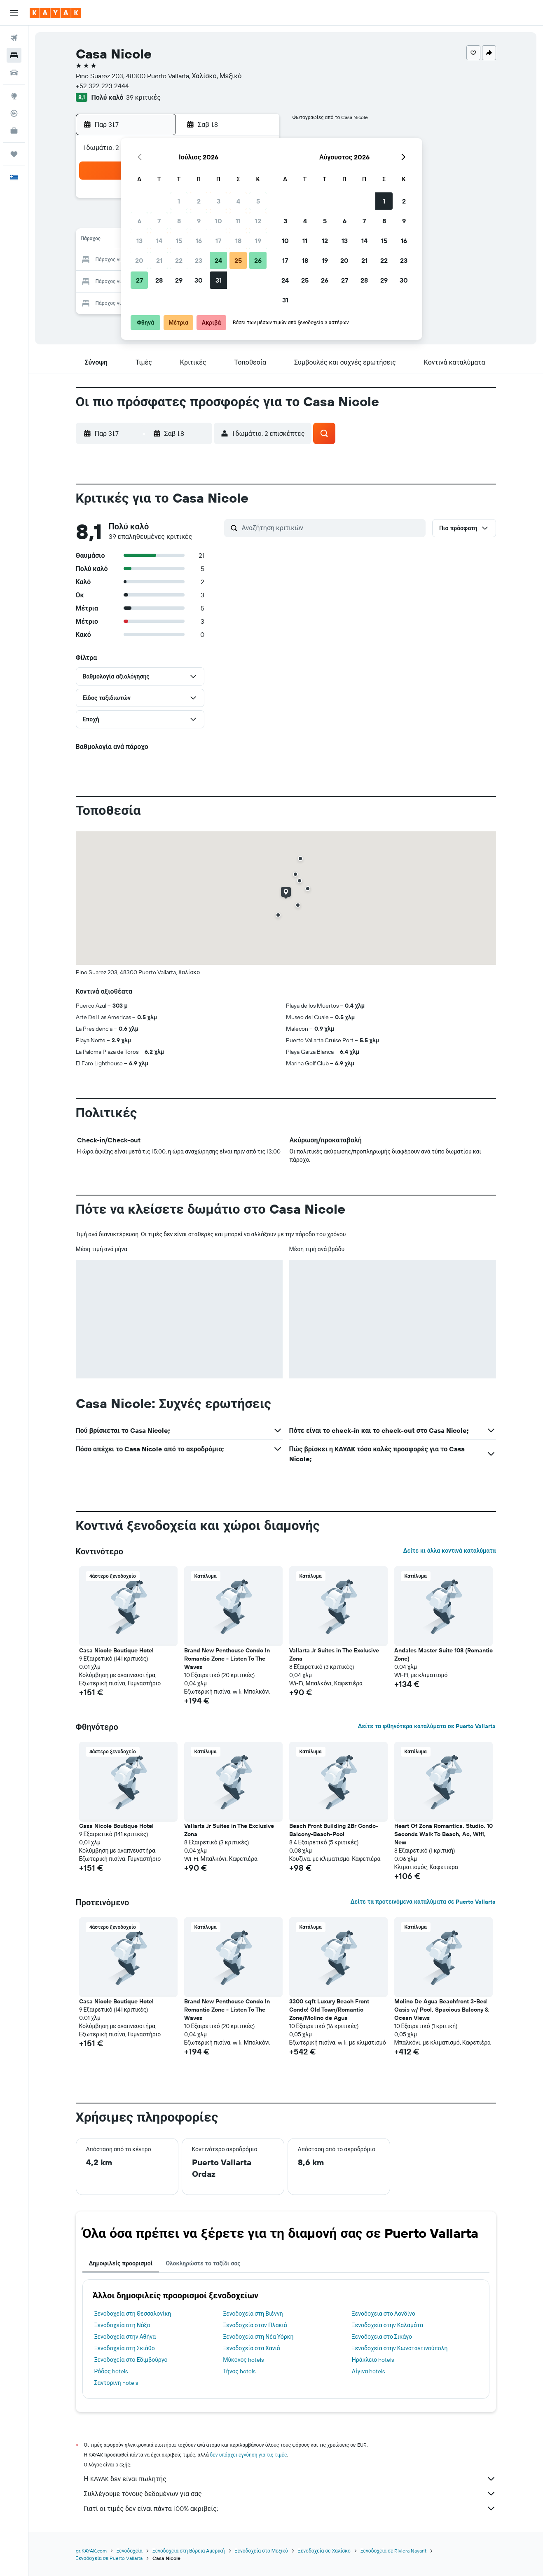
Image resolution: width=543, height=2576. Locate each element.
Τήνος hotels (239, 2371)
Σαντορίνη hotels (116, 2382)
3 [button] (218, 201)
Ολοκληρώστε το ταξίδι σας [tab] (203, 2263)
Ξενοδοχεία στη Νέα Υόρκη (258, 2336)
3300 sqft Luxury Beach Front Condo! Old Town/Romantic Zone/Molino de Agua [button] (329, 2009)
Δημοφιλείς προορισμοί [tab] (121, 2263)
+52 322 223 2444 (102, 86)
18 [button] (238, 240)
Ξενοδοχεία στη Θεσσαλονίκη (132, 2313)
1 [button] (179, 201)
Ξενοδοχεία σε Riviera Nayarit (393, 2551)
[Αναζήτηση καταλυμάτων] (14, 55)
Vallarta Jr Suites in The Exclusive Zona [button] (334, 1654)
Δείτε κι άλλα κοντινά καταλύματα (449, 1550)
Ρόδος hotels (111, 2371)
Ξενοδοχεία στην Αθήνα (125, 2336)
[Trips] (14, 154)
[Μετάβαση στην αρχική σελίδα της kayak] (55, 13)
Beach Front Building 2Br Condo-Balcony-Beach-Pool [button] (333, 1830)
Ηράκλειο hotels (373, 2359)
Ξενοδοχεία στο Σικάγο (382, 2336)
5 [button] (258, 201)
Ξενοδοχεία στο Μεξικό (261, 2551)
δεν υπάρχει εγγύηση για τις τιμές (248, 2455)
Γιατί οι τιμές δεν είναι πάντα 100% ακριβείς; (290, 2508)
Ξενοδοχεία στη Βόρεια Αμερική (188, 2551)
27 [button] (139, 280)
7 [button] (159, 221)
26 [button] (258, 260)
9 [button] (199, 221)
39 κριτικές (143, 97)
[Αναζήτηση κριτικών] (331, 527)
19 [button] (258, 240)
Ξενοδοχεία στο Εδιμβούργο (131, 2359)
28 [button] (159, 280)
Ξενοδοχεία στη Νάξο (122, 2325)
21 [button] (159, 260)
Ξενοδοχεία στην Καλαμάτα (387, 2325)
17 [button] (218, 240)
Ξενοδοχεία (130, 2551)
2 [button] (199, 201)
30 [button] (198, 280)
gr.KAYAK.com (91, 2551)
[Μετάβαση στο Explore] (14, 96)
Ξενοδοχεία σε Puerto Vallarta (109, 2558)
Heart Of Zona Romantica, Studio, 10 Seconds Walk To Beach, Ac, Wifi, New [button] (443, 1834)
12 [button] (258, 221)
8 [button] (179, 221)
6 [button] (139, 221)
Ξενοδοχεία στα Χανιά (251, 2348)
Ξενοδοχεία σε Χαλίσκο (324, 2551)
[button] (14, 13)
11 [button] (238, 221)
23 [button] (198, 260)
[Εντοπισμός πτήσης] (14, 113)
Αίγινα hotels (368, 2371)
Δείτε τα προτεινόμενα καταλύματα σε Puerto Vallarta (423, 1901)
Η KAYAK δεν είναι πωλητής (290, 2479)
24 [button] (218, 260)
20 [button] (139, 260)
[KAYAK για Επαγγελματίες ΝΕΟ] (14, 130)
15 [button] (179, 240)
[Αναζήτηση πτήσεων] (14, 38)
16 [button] (199, 240)
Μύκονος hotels (243, 2359)
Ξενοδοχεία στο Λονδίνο (383, 2313)
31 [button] (218, 280)
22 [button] (179, 260)
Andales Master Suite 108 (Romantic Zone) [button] (443, 1654)
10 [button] (218, 221)
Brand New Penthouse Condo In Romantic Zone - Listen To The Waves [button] (227, 1659)
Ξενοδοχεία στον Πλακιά (255, 2325)
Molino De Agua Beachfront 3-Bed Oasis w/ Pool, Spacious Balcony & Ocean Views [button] (441, 2009)
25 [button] (238, 260)
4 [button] (238, 201)
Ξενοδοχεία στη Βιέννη (253, 2313)
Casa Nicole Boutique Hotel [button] (116, 1650)
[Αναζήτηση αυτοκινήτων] (14, 72)
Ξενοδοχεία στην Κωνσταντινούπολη (400, 2348)
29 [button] (179, 280)
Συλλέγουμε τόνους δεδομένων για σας (290, 2494)
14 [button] (159, 240)
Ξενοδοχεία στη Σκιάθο (124, 2348)
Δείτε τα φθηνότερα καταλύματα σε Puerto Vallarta (427, 1726)
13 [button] (139, 240)
